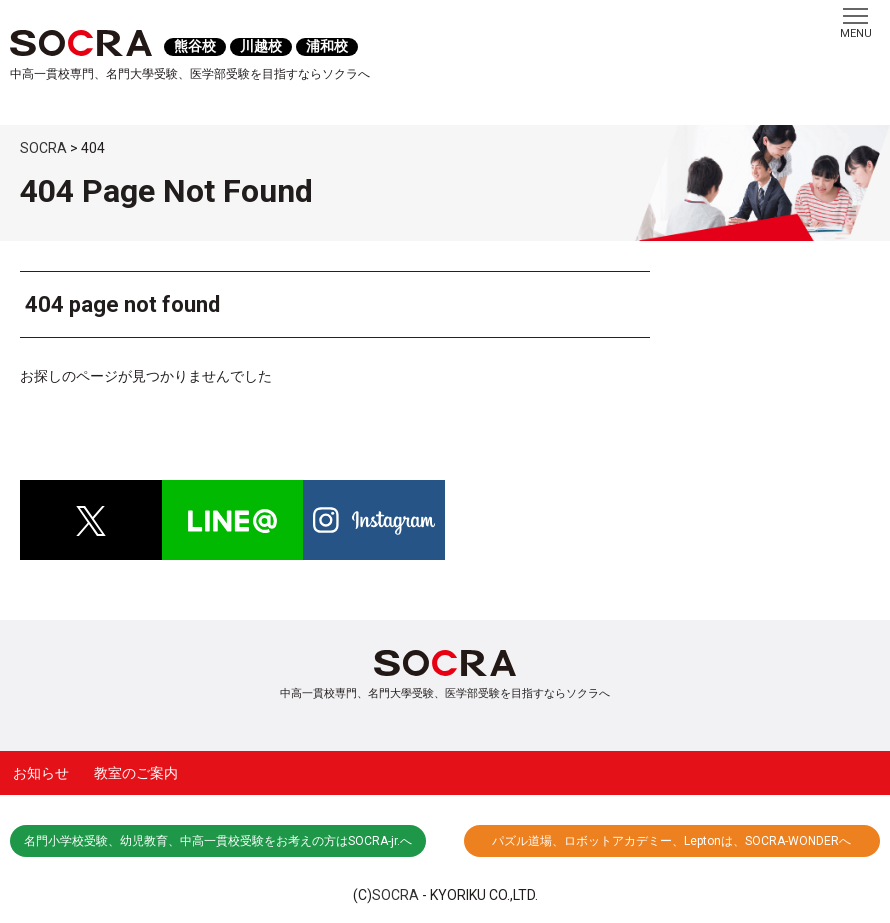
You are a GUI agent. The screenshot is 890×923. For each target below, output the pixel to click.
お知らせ (41, 773)
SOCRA (395, 895)
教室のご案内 (136, 773)
